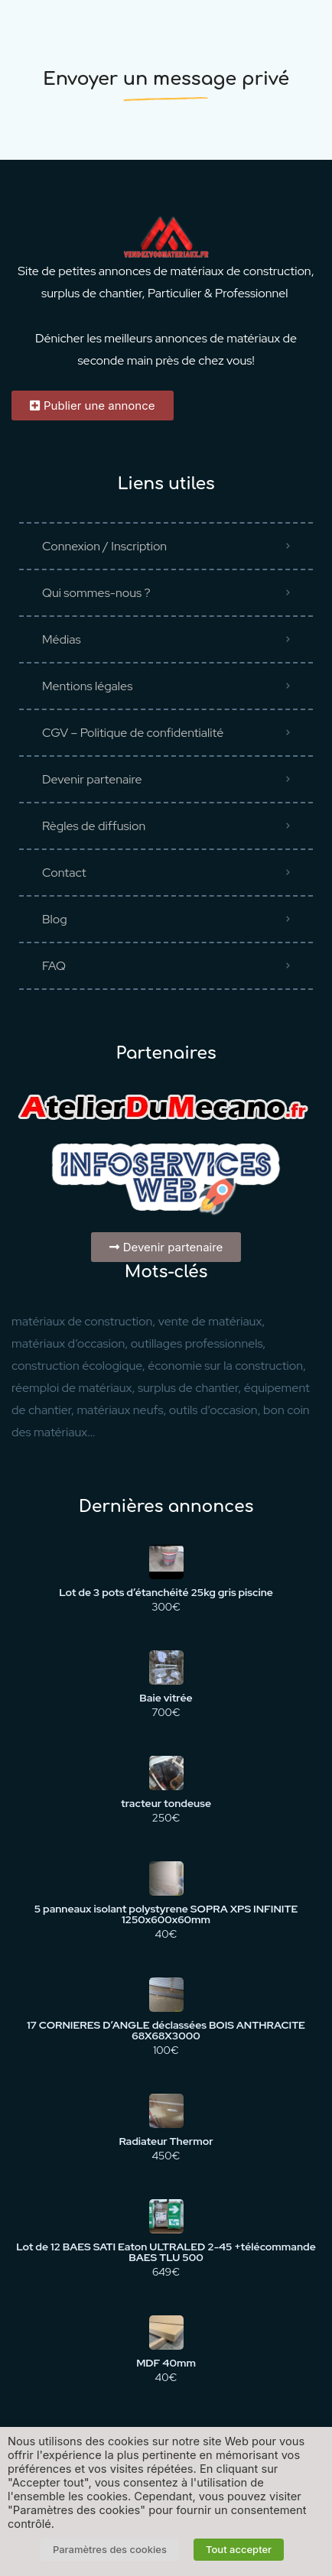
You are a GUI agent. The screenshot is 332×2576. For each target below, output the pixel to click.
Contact (64, 873)
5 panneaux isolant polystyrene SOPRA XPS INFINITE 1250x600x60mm (166, 1914)
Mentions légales (87, 686)
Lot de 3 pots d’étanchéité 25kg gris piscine (166, 1592)
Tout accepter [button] (239, 2549)
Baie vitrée (165, 1697)
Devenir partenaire (92, 779)
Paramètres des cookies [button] (110, 2549)
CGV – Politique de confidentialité (132, 733)
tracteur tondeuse (166, 1803)
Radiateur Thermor (166, 2141)
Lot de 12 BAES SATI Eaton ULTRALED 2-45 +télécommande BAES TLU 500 (166, 2252)
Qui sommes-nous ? (96, 593)
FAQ (54, 966)
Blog (54, 919)
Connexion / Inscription (104, 546)
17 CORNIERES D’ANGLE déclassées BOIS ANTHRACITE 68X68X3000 (166, 2030)
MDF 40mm (166, 2362)
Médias (61, 639)
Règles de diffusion (93, 826)
